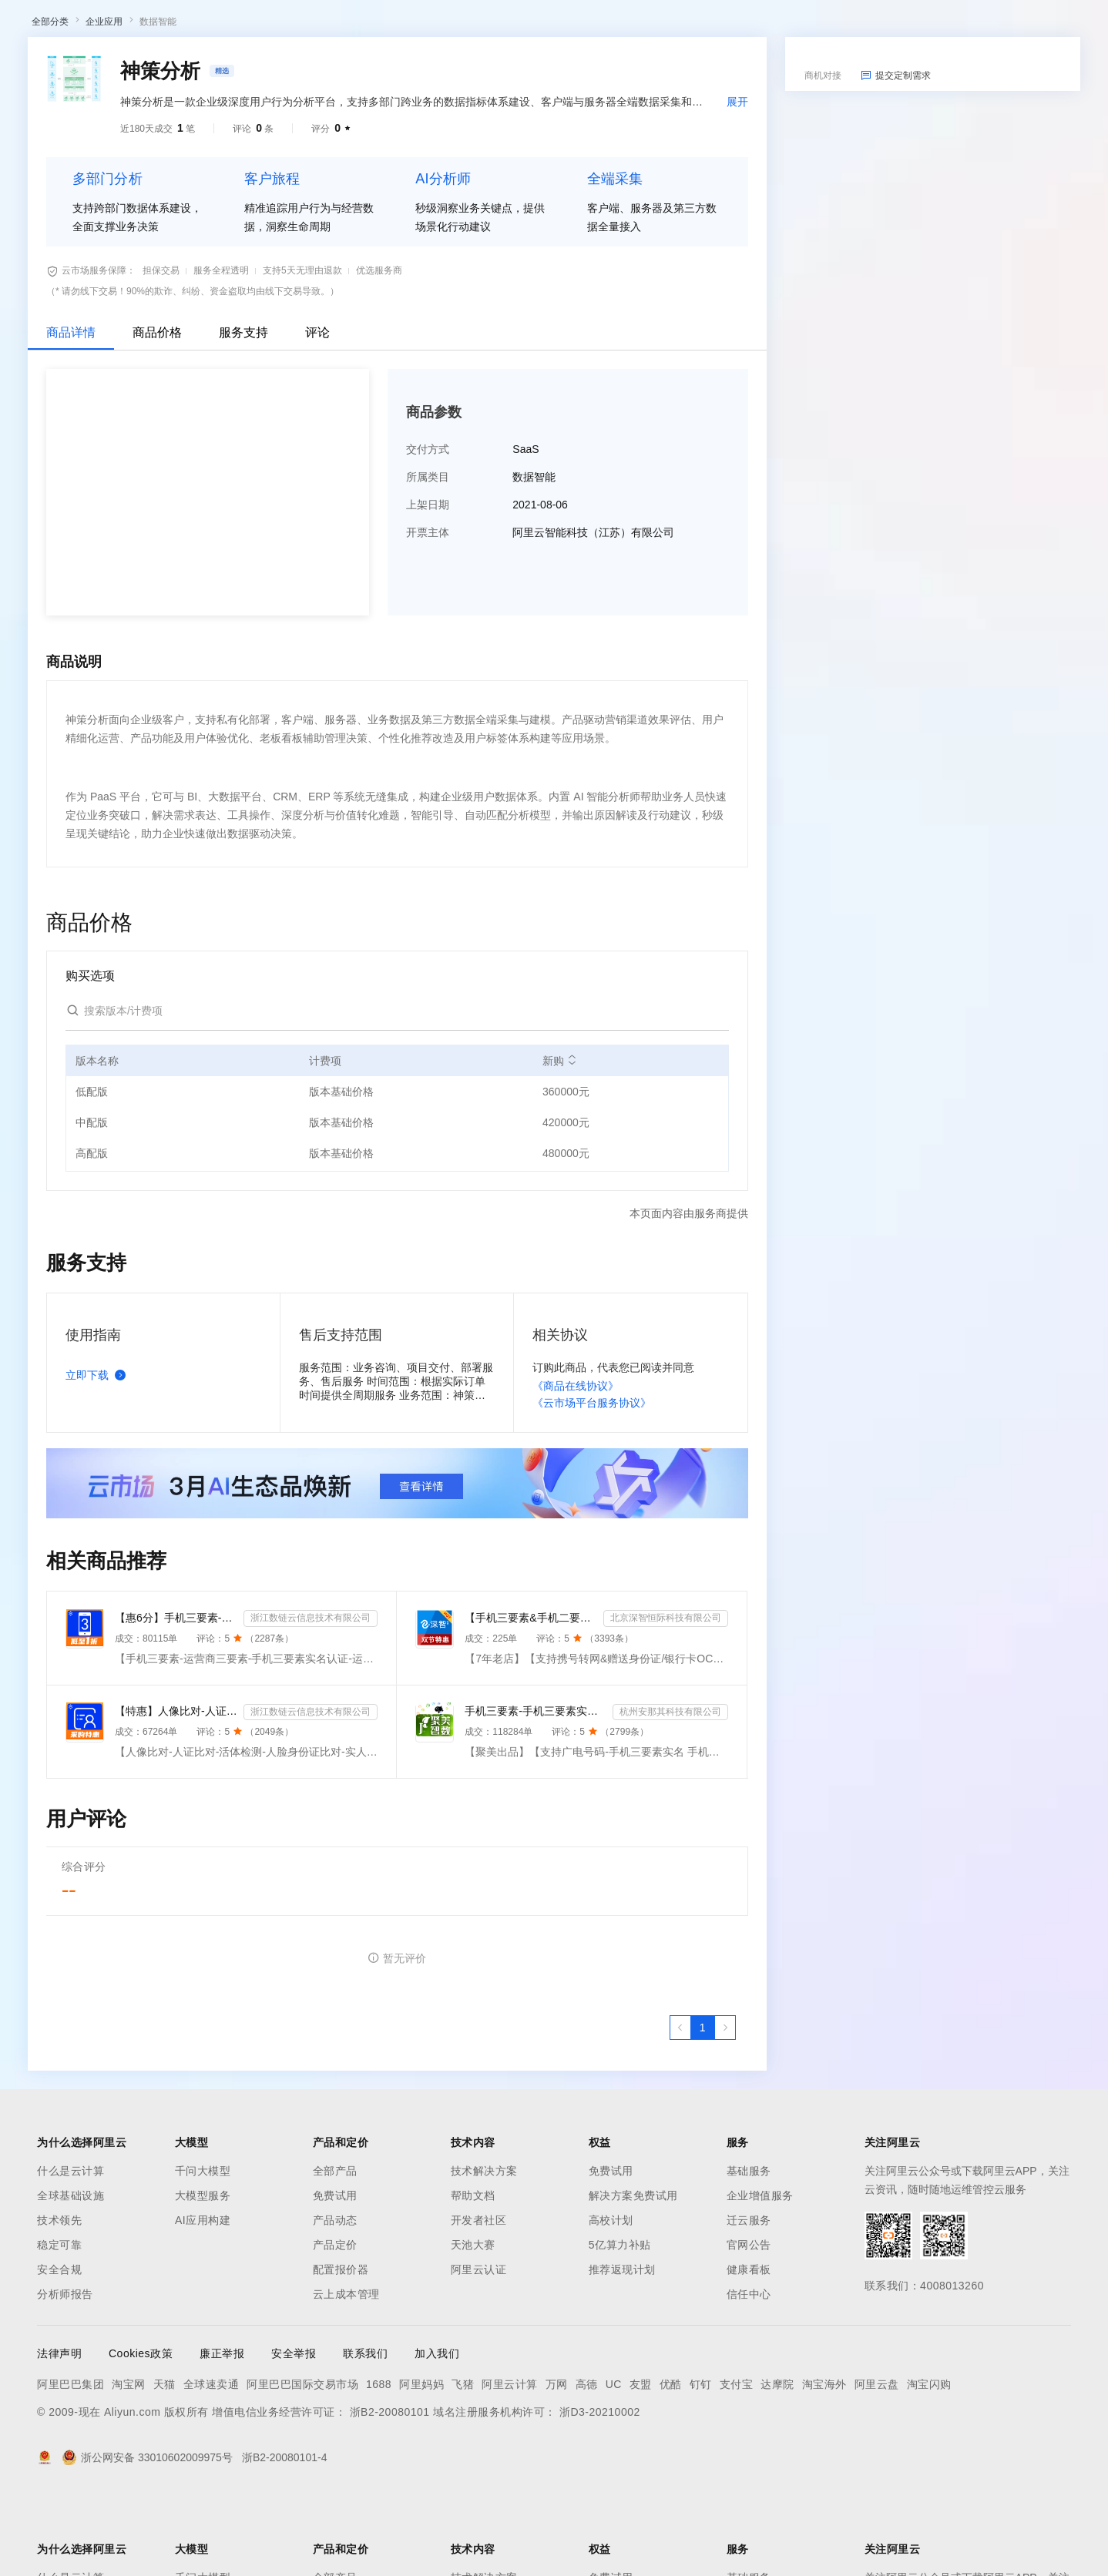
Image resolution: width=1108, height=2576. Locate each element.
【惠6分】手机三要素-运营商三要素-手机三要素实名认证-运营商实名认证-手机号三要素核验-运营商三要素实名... (176, 1698)
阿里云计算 (510, 2464)
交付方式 (427, 529)
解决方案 (248, 24)
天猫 (164, 2464)
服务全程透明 (221, 350)
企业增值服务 (760, 2275)
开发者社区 (479, 2300)
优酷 (671, 2464)
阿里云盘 (877, 2464)
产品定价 (335, 2325)
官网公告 (749, 2325)
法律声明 (59, 2433)
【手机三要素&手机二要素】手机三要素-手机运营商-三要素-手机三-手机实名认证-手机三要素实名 (530, 1698)
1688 (378, 2464)
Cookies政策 (141, 2433)
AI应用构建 (202, 2300)
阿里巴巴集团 (70, 2464)
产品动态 (335, 2300)
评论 (317, 412)
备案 (944, 24)
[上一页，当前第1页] (680, 2107)
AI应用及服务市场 (161, 64)
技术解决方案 (484, 2251)
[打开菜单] (24, 24)
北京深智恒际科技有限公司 (665, 1697)
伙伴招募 (416, 64)
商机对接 (822, 155)
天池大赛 (473, 2325)
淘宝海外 (824, 2464)
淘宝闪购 (929, 2464)
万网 (557, 2464)
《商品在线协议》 (575, 1466)
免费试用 (335, 2275)
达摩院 (777, 2464)
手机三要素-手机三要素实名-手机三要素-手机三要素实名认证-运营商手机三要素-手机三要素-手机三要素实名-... (535, 1791)
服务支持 (243, 412)
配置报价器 (341, 2349)
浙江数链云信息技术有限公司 (310, 1697)
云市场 (375, 24)
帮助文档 (473, 2275)
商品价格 (157, 412)
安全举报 (293, 2433)
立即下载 (98, 1455)
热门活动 (359, 64)
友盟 (641, 2464)
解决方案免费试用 (633, 2275)
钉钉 (701, 2464)
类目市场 (236, 64)
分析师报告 (65, 2374)
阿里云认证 (479, 2349)
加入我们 (437, 2433)
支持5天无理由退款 (302, 350)
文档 (912, 24)
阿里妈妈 (421, 2464)
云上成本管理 (346, 2374)
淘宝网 (129, 2464)
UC (614, 2464)
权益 (296, 24)
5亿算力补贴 (620, 2325)
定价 (333, 24)
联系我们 (365, 2433)
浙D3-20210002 (599, 2492)
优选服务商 (379, 350)
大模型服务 (203, 2275)
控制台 (982, 24)
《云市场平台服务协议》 (591, 1483)
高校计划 (611, 2300)
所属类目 (427, 557)
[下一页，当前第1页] (725, 2107)
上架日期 (427, 585)
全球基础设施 (70, 2275)
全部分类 (50, 101)
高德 (587, 2464)
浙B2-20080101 (390, 2492)
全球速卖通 (211, 2464)
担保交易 (161, 350)
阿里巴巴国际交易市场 (302, 2464)
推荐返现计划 (622, 2349)
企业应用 (104, 101)
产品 (200, 24)
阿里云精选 (298, 64)
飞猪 (463, 2464)
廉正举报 (222, 2433)
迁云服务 (749, 2300)
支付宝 (737, 2464)
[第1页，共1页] (702, 2107)
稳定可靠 (59, 2325)
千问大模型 (203, 2251)
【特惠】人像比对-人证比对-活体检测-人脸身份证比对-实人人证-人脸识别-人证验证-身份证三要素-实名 (176, 1791)
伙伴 (417, 24)
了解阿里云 (508, 24)
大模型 (158, 24)
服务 (454, 24)
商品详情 (71, 412)
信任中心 (749, 2374)
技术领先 (59, 2300)
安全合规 (59, 2349)
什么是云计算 (70, 2251)
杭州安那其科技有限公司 (670, 1791)
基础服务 (749, 2251)
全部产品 (335, 2251)
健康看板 (749, 2349)
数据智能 (157, 101)
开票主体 (427, 612)
